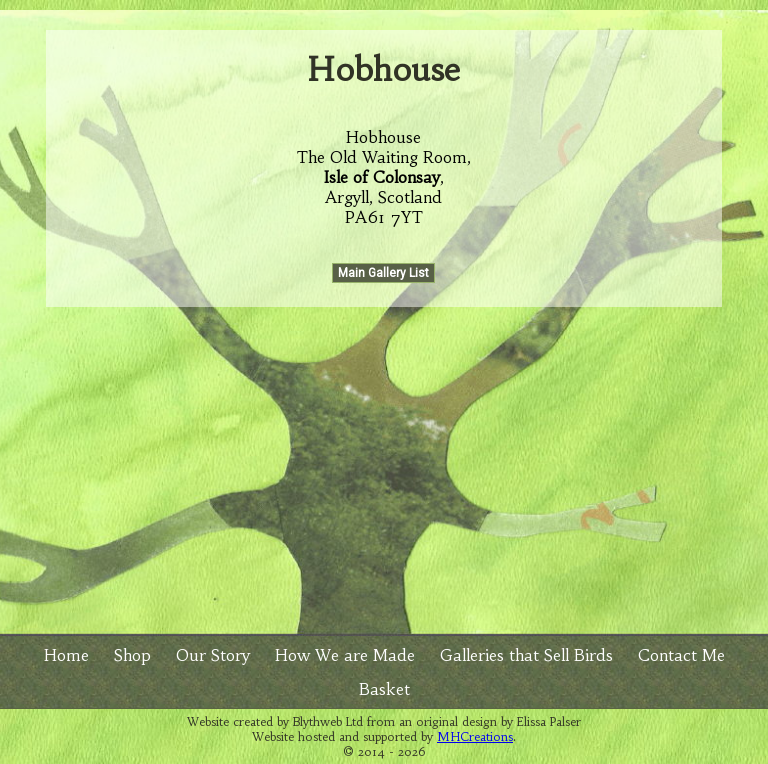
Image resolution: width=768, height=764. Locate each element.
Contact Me (681, 655)
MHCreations (475, 736)
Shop (132, 655)
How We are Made (345, 655)
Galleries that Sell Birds (526, 655)
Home (66, 655)
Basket (384, 689)
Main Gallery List (383, 273)
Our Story (213, 655)
